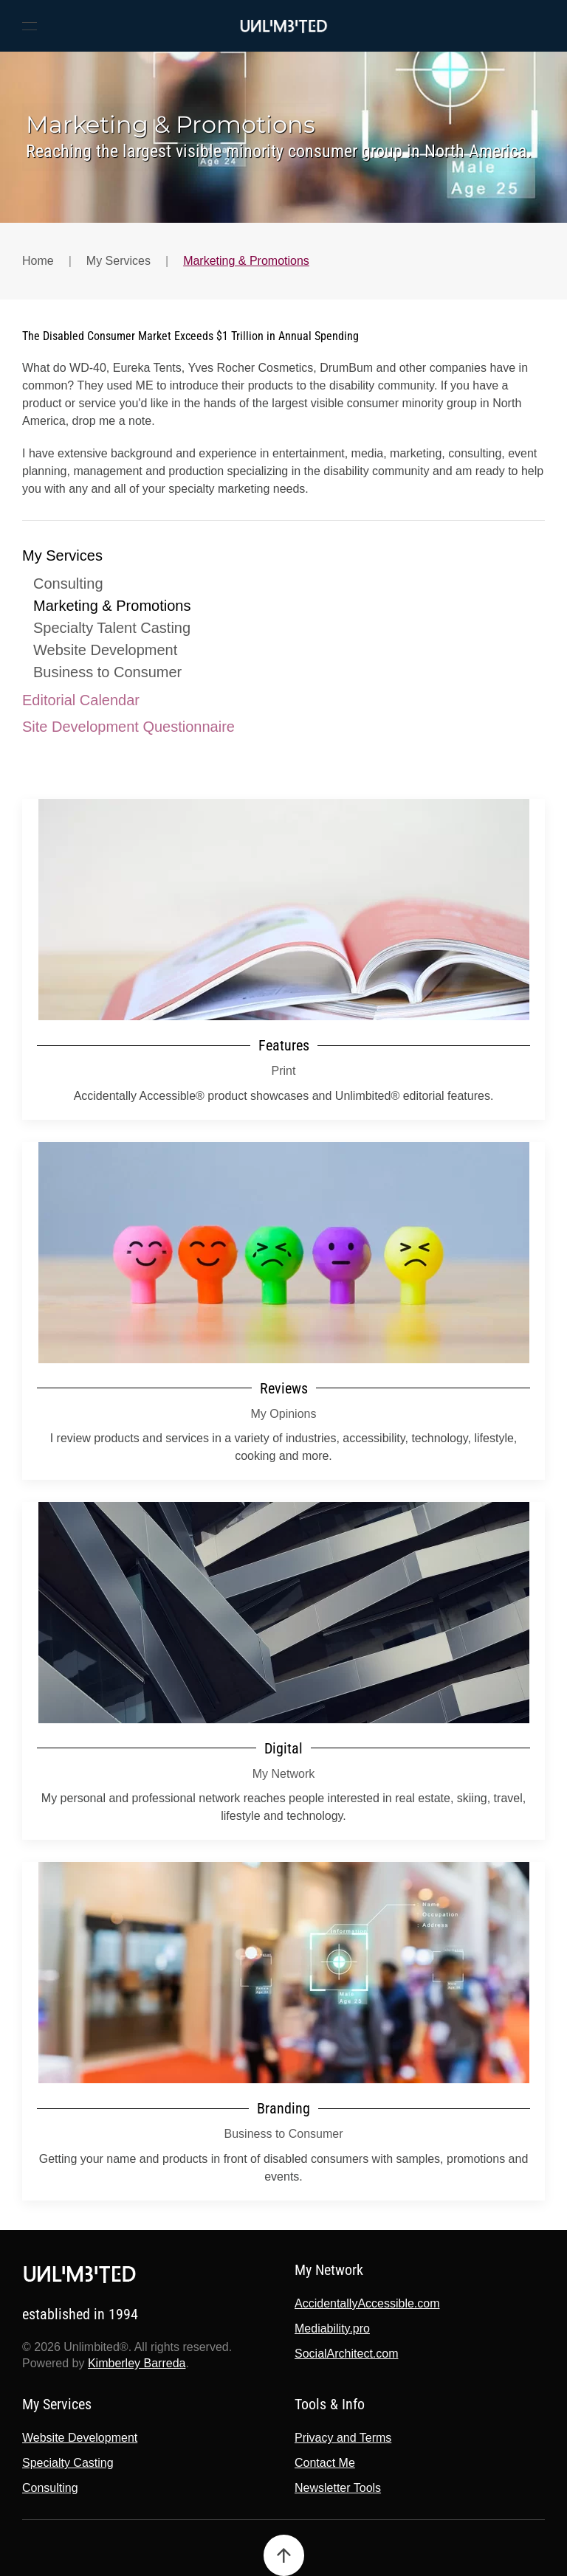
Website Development (105, 650)
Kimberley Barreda (135, 2363)
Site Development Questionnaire (128, 727)
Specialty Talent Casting (111, 628)
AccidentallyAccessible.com (365, 2303)
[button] (29, 26)
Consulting (68, 583)
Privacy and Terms (340, 2437)
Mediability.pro (330, 2328)
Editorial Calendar (81, 700)
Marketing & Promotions (111, 606)
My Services (62, 555)
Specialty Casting (65, 2462)
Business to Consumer (107, 672)
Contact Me (322, 2462)
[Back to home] (283, 26)
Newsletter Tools (335, 2488)
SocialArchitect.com (344, 2353)
